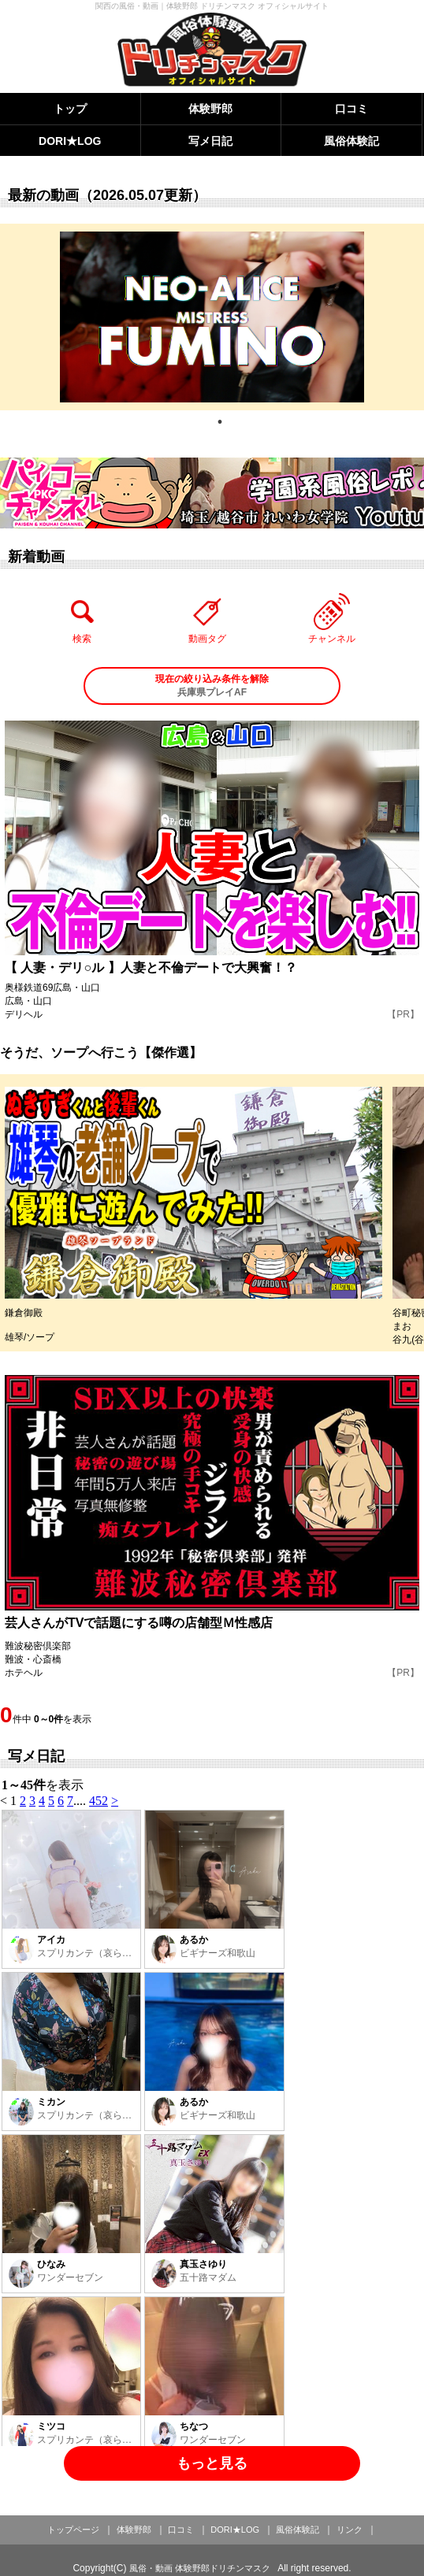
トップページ (73, 2529)
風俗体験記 (351, 141)
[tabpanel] (212, 317)
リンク (350, 2529)
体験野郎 (210, 108)
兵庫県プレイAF (212, 685)
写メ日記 (210, 141)
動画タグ (207, 618)
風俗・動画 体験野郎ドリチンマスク (199, 2568)
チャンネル (331, 618)
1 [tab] (220, 422)
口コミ (351, 108)
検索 (82, 618)
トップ (70, 108)
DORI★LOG (70, 141)
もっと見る (212, 2463)
